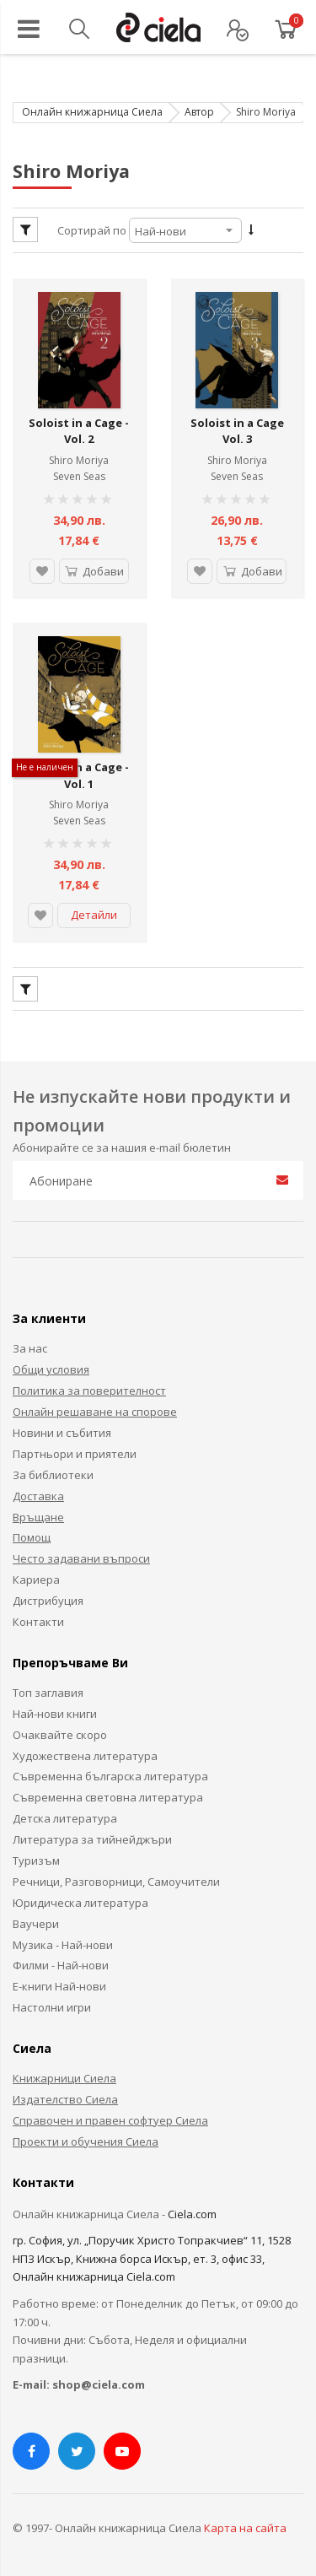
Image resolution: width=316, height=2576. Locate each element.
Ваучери (36, 1919)
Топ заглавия (48, 1688)
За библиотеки (53, 1470)
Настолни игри (52, 2004)
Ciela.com (192, 2209)
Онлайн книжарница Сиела (92, 112)
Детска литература (65, 1815)
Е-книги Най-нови (59, 1982)
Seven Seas (79, 474)
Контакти (38, 1617)
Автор (199, 112)
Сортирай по (91, 230)
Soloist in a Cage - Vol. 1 (79, 772)
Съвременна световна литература (108, 1793)
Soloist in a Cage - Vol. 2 (79, 429)
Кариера (36, 1576)
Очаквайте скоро (60, 1730)
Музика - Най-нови (63, 1940)
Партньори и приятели (75, 1449)
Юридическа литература (80, 1898)
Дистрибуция (48, 1597)
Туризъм (36, 1856)
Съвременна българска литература (110, 1772)
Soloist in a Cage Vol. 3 (237, 429)
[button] (41, 569)
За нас (30, 1345)
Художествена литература (85, 1751)
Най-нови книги (55, 1709)
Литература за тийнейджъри (92, 1836)
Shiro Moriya (79, 458)
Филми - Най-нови (61, 1961)
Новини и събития (62, 1428)
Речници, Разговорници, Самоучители (116, 1877)
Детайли (94, 911)
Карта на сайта (245, 2523)
